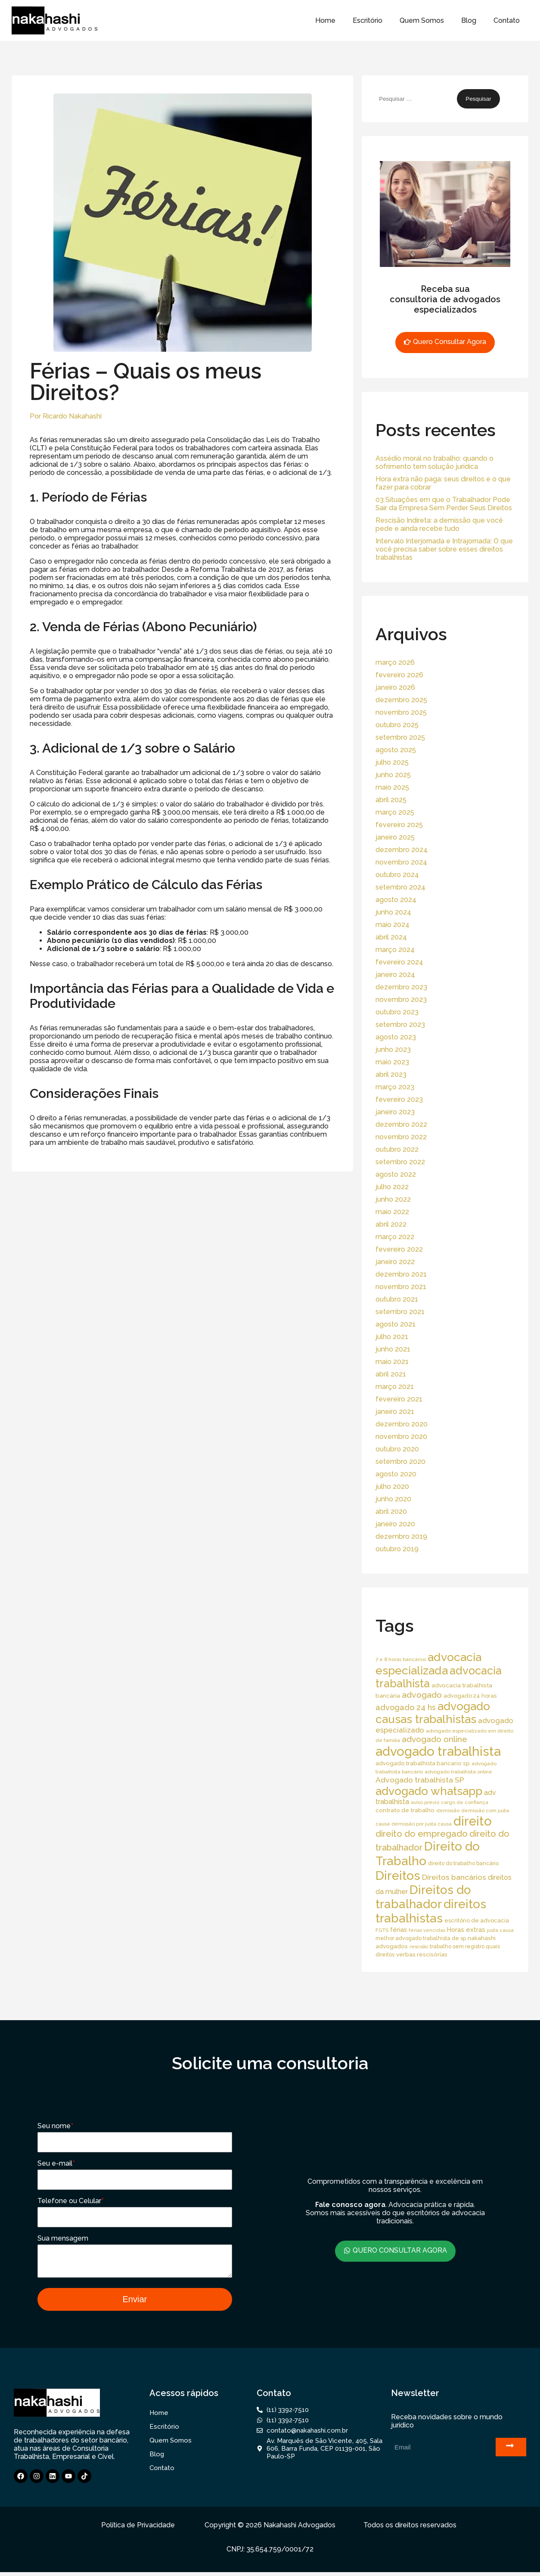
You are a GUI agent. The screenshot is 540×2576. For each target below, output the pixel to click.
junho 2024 (393, 912)
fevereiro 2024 (399, 962)
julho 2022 (392, 1187)
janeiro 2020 (395, 1524)
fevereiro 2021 (399, 1399)
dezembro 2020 (402, 1424)
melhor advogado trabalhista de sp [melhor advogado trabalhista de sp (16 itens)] (421, 1938)
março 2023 (395, 1087)
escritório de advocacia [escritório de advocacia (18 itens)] (476, 1920)
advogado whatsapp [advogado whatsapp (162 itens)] (429, 1791)
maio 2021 (392, 1362)
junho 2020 (393, 1499)
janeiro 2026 (395, 687)
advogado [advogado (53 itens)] (422, 1695)
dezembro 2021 (401, 1274)
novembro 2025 (401, 712)
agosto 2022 (396, 1174)
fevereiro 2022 (399, 1249)
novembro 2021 (401, 1287)
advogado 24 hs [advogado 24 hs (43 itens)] (406, 1707)
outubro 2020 (397, 1449)
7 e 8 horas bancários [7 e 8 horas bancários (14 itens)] (401, 1659)
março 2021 (395, 1387)
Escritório (367, 20)
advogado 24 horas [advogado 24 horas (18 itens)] (470, 1696)
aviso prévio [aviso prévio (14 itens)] (425, 1802)
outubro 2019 (397, 1549)
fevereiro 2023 (399, 1099)
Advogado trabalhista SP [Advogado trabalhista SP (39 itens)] (420, 1779)
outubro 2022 (397, 1149)
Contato (506, 20)
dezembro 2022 (401, 1124)
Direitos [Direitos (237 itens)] (398, 1875)
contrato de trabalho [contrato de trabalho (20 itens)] (405, 1810)
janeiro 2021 (395, 1411)
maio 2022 (392, 1212)
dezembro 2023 (401, 987)
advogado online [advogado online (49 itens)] (434, 1739)
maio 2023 (392, 1062)
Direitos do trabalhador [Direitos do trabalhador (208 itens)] (423, 1897)
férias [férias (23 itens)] (398, 1929)
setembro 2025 (400, 737)
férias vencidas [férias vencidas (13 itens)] (427, 1930)
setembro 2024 (400, 887)
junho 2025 (393, 775)
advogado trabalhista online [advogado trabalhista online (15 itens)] (458, 1772)
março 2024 (395, 949)
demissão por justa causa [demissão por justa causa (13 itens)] (421, 1824)
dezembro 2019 (401, 1536)
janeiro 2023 (395, 1112)
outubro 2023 (397, 1012)
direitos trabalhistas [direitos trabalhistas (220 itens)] (431, 1911)
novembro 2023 (401, 999)
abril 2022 (391, 1224)
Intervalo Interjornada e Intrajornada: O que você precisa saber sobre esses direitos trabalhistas (444, 549)
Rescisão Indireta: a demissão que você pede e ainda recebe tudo (439, 524)
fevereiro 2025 (399, 825)
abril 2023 (391, 1074)
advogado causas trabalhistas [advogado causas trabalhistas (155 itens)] (433, 1713)
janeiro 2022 (395, 1262)
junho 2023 (393, 1049)
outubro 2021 (397, 1299)
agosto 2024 (396, 900)
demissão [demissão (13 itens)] (447, 1810)
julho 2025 (392, 762)
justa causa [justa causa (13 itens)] (500, 1930)
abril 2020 (391, 1511)
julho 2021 (392, 1337)
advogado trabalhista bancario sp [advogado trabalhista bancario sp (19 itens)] (423, 1763)
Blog (468, 20)
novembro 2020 (401, 1436)
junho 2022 (393, 1199)
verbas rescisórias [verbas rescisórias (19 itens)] (421, 1954)
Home (325, 20)
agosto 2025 (396, 750)
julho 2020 (392, 1486)
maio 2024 (393, 925)
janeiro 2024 (395, 974)
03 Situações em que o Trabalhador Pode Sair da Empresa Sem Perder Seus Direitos (444, 504)
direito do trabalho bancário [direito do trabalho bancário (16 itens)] (463, 1863)
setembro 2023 (400, 1024)
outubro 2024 (397, 875)
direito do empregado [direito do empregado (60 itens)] (422, 1834)
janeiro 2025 (395, 837)
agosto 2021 (396, 1324)
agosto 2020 (396, 1474)
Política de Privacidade (138, 2529)
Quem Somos (422, 20)
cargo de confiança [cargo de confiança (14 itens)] (464, 1802)
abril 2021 (391, 1374)
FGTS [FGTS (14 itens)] (382, 1930)
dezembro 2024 (402, 850)
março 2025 (395, 812)
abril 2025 (391, 800)
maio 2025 (392, 787)
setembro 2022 (400, 1162)
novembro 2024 (401, 862)
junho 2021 (393, 1349)
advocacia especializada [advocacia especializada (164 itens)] (428, 1663)
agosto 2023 (396, 1037)
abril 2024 (391, 937)
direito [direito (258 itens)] (472, 1821)
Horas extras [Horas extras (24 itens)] (466, 1929)
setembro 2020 (400, 1461)
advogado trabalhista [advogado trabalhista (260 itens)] (438, 1751)
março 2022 (395, 1237)
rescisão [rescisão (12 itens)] (419, 1946)
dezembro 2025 (401, 700)
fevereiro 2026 (399, 675)
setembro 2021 (400, 1312)
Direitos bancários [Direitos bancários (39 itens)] (454, 1877)
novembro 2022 (401, 1137)
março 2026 (395, 662)
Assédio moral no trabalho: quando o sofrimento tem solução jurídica (434, 462)
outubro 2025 (397, 725)
